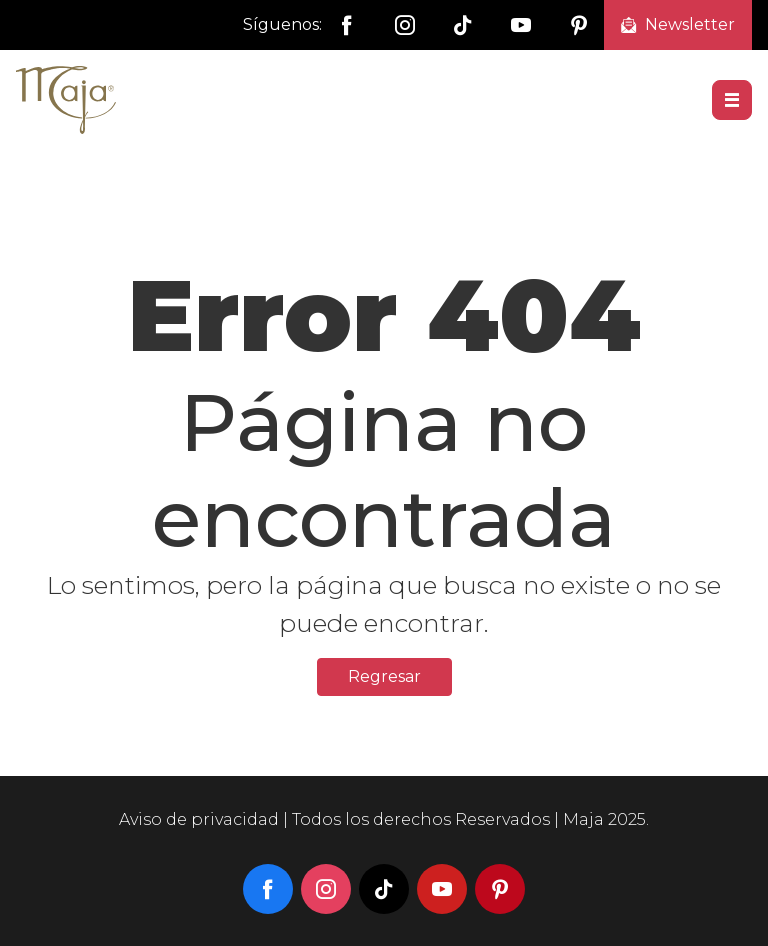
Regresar (384, 676)
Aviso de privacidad (199, 819)
